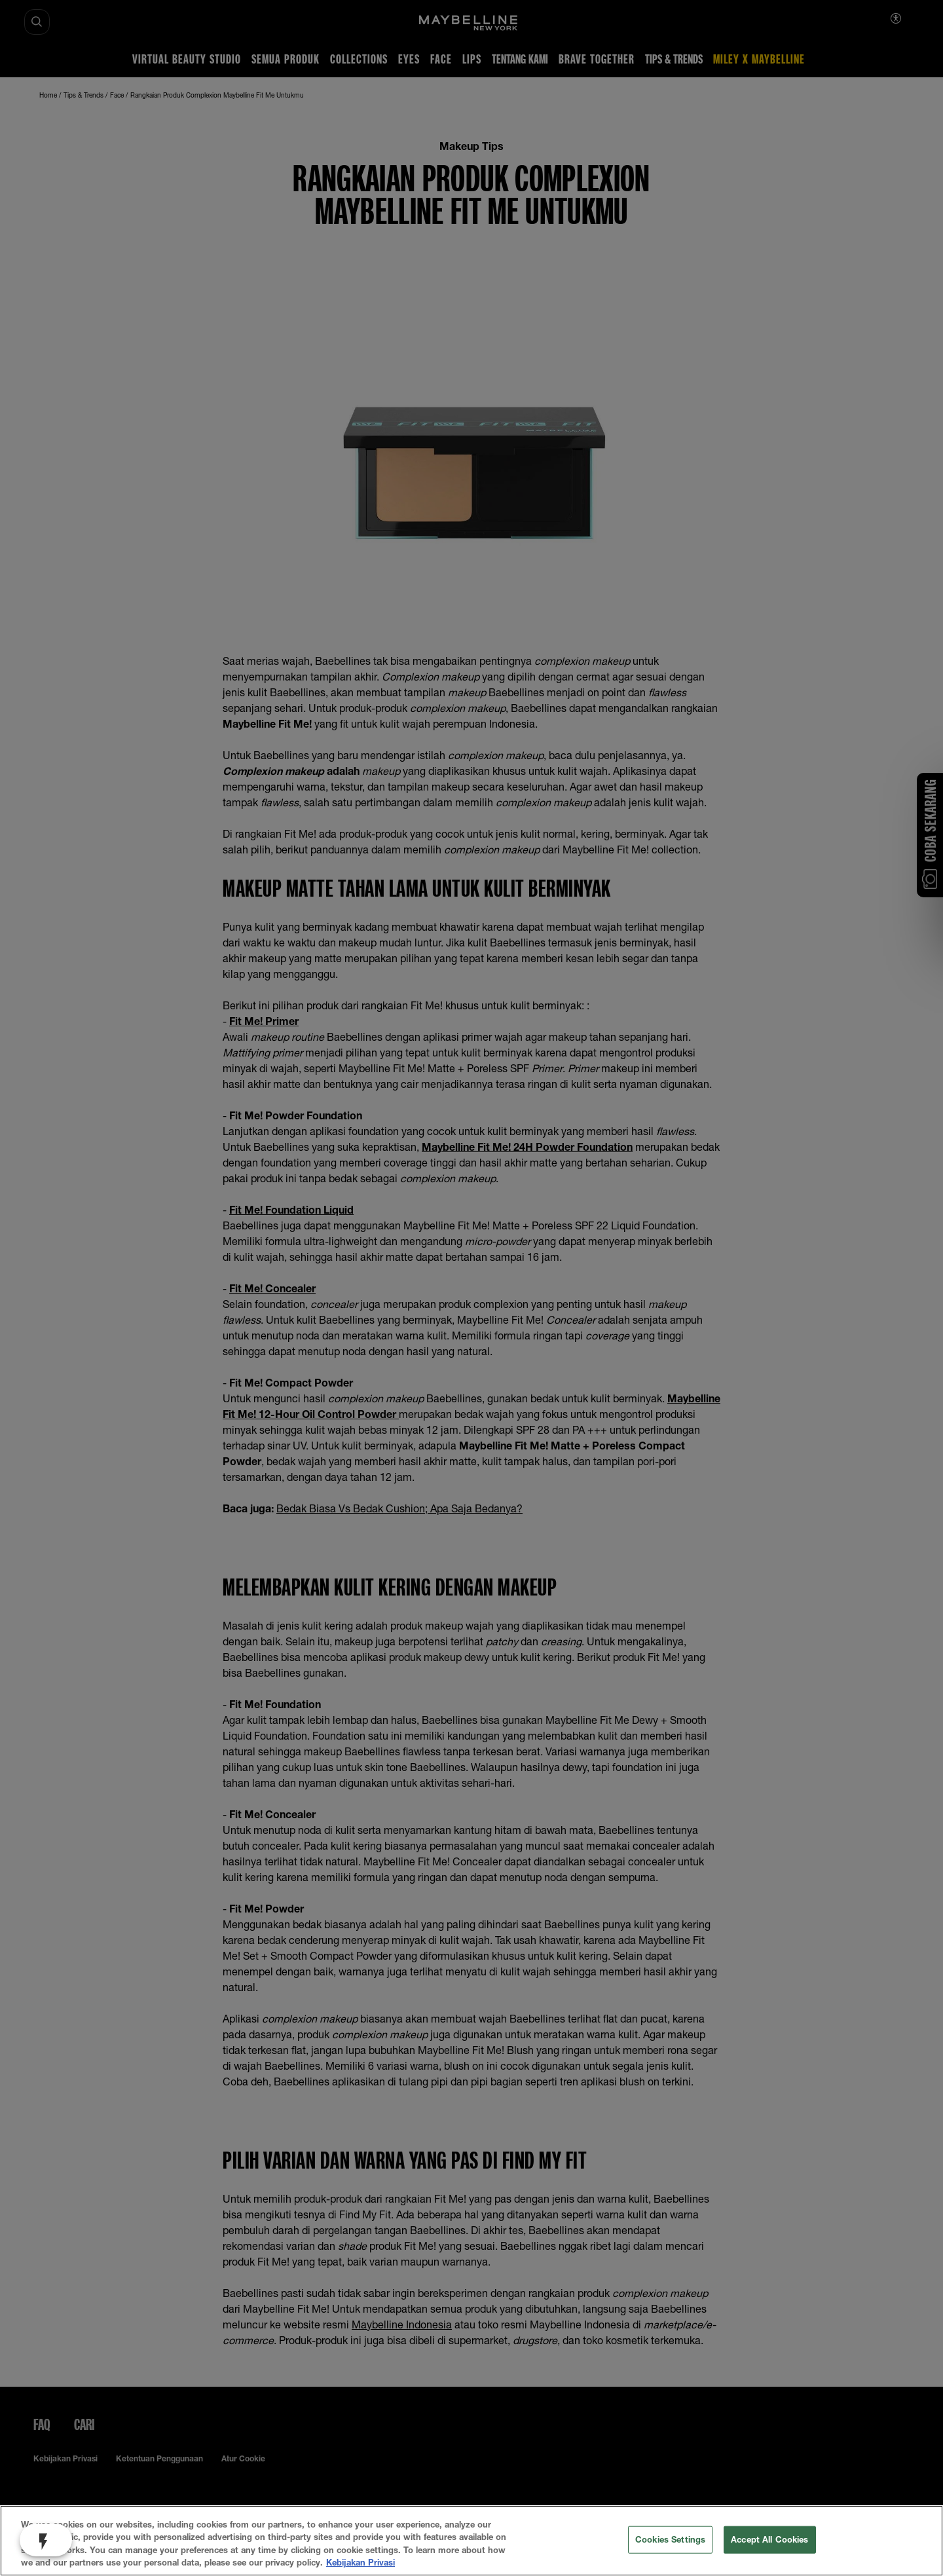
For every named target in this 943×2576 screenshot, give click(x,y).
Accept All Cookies (769, 2539)
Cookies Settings (670, 2539)
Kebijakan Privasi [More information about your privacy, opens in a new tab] (360, 2562)
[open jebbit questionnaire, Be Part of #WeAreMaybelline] (46, 2540)
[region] (471, 2540)
